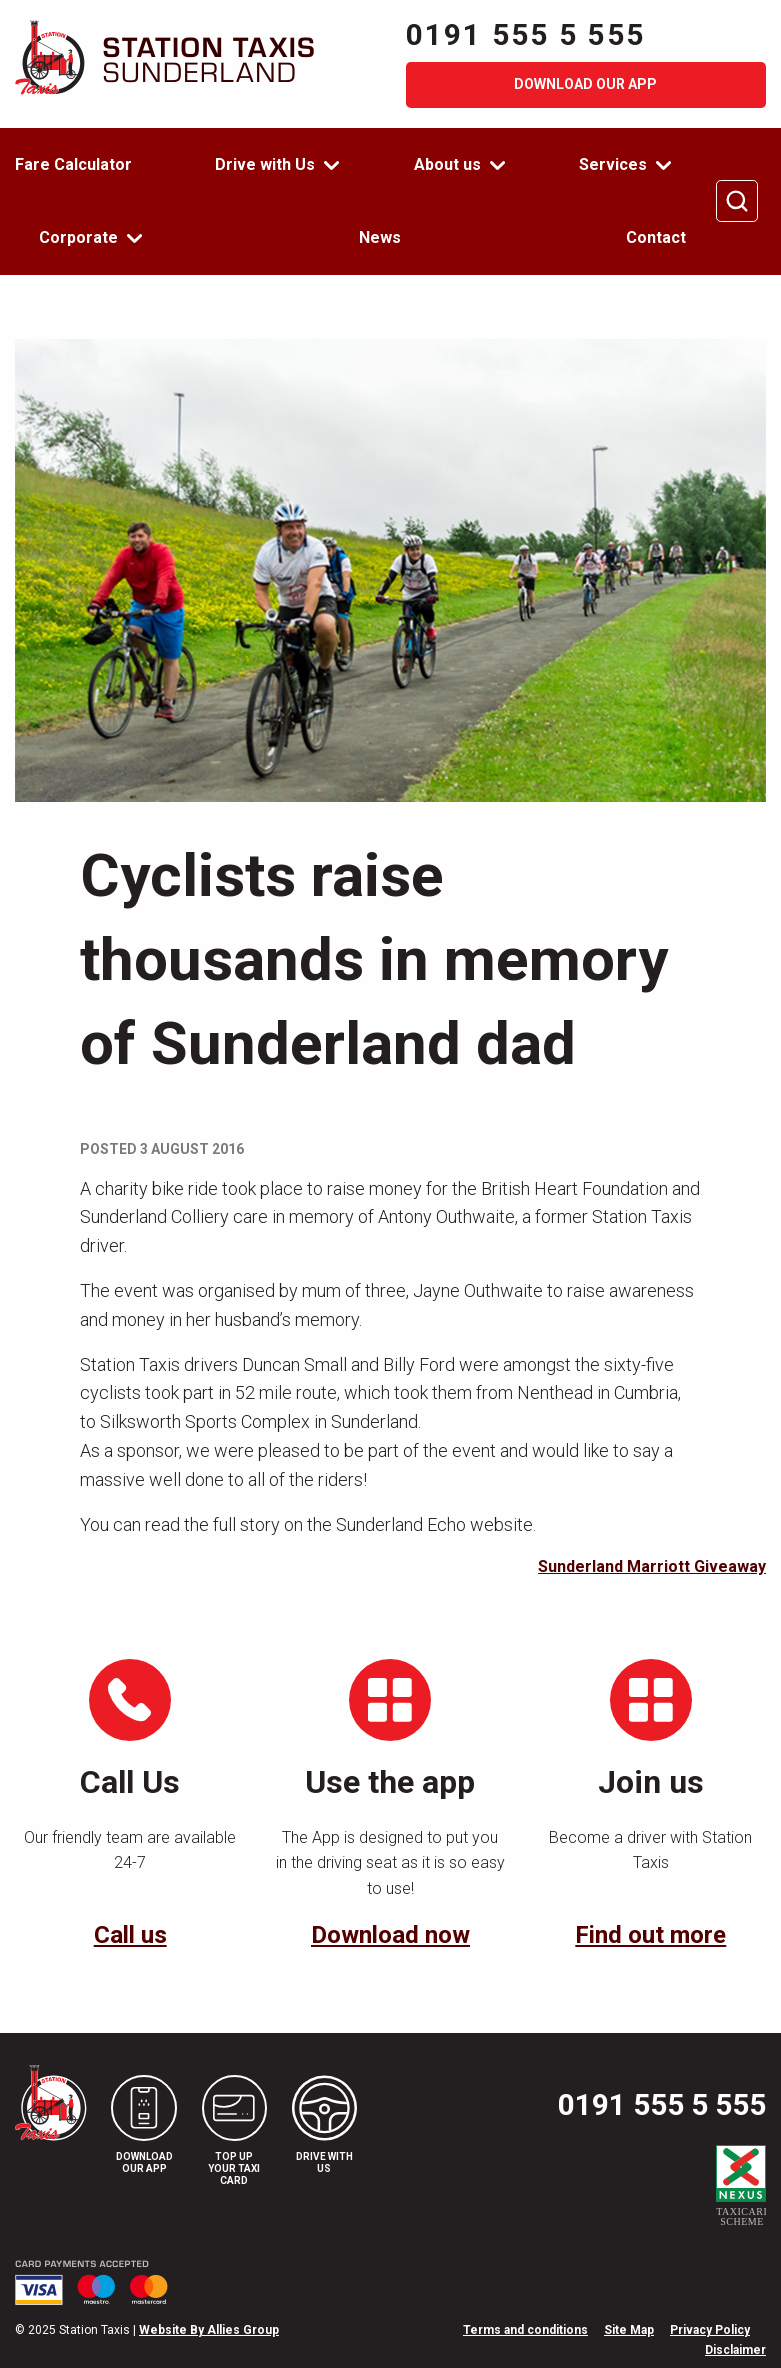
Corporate (78, 237)
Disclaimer (735, 2350)
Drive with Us (265, 164)
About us (447, 164)
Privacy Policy (710, 2330)
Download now (390, 1935)
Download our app (585, 84)
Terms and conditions (525, 2330)
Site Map (629, 2330)
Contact (656, 237)
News (380, 237)
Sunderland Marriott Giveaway (652, 1566)
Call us (130, 1935)
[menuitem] (85, 165)
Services (613, 164)
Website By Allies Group (209, 2330)
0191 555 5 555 (526, 35)
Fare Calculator (73, 164)
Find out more (650, 1935)
